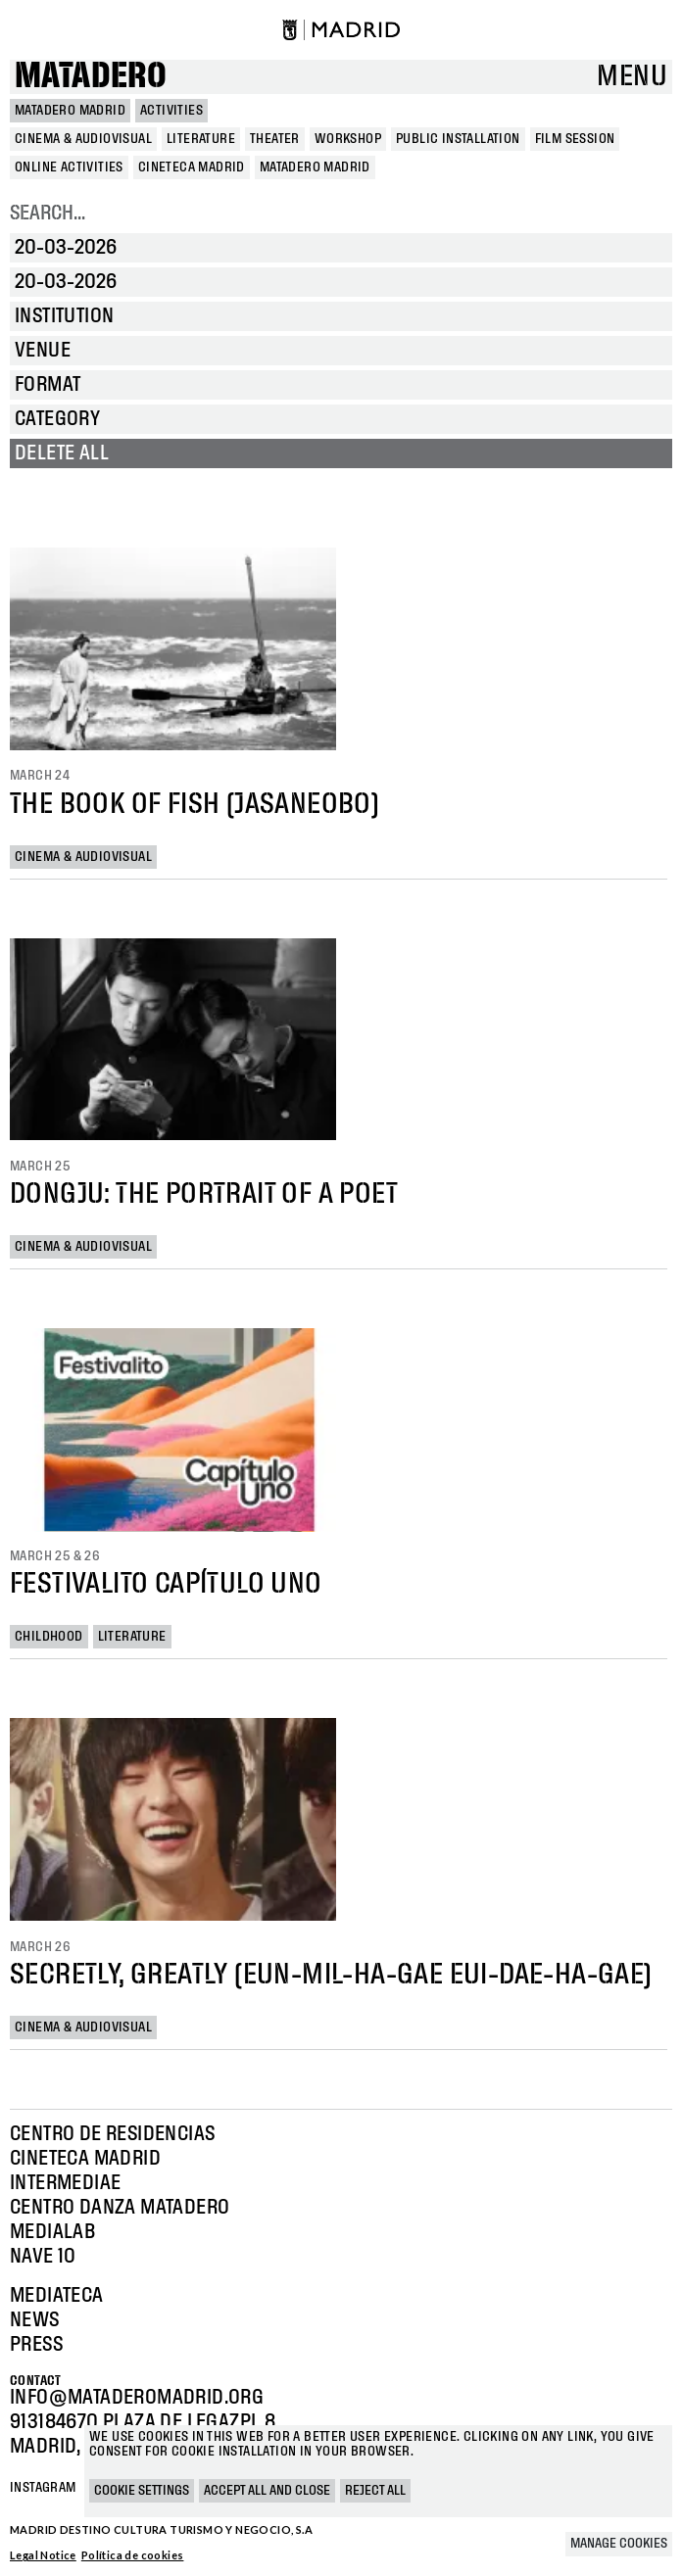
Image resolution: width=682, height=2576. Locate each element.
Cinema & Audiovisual (83, 857)
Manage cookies (618, 2544)
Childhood (49, 1637)
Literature (132, 1637)
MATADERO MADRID (70, 111)
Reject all (375, 2491)
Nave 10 (43, 2256)
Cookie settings (141, 2491)
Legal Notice (43, 2555)
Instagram (43, 2488)
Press (36, 2345)
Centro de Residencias (112, 2134)
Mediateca (57, 2296)
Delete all (62, 453)
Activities (171, 111)
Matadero (91, 77)
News (35, 2320)
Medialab (52, 2232)
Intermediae (65, 2183)
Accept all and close (267, 2491)
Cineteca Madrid (85, 2159)
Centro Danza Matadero (119, 2208)
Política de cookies (132, 2555)
